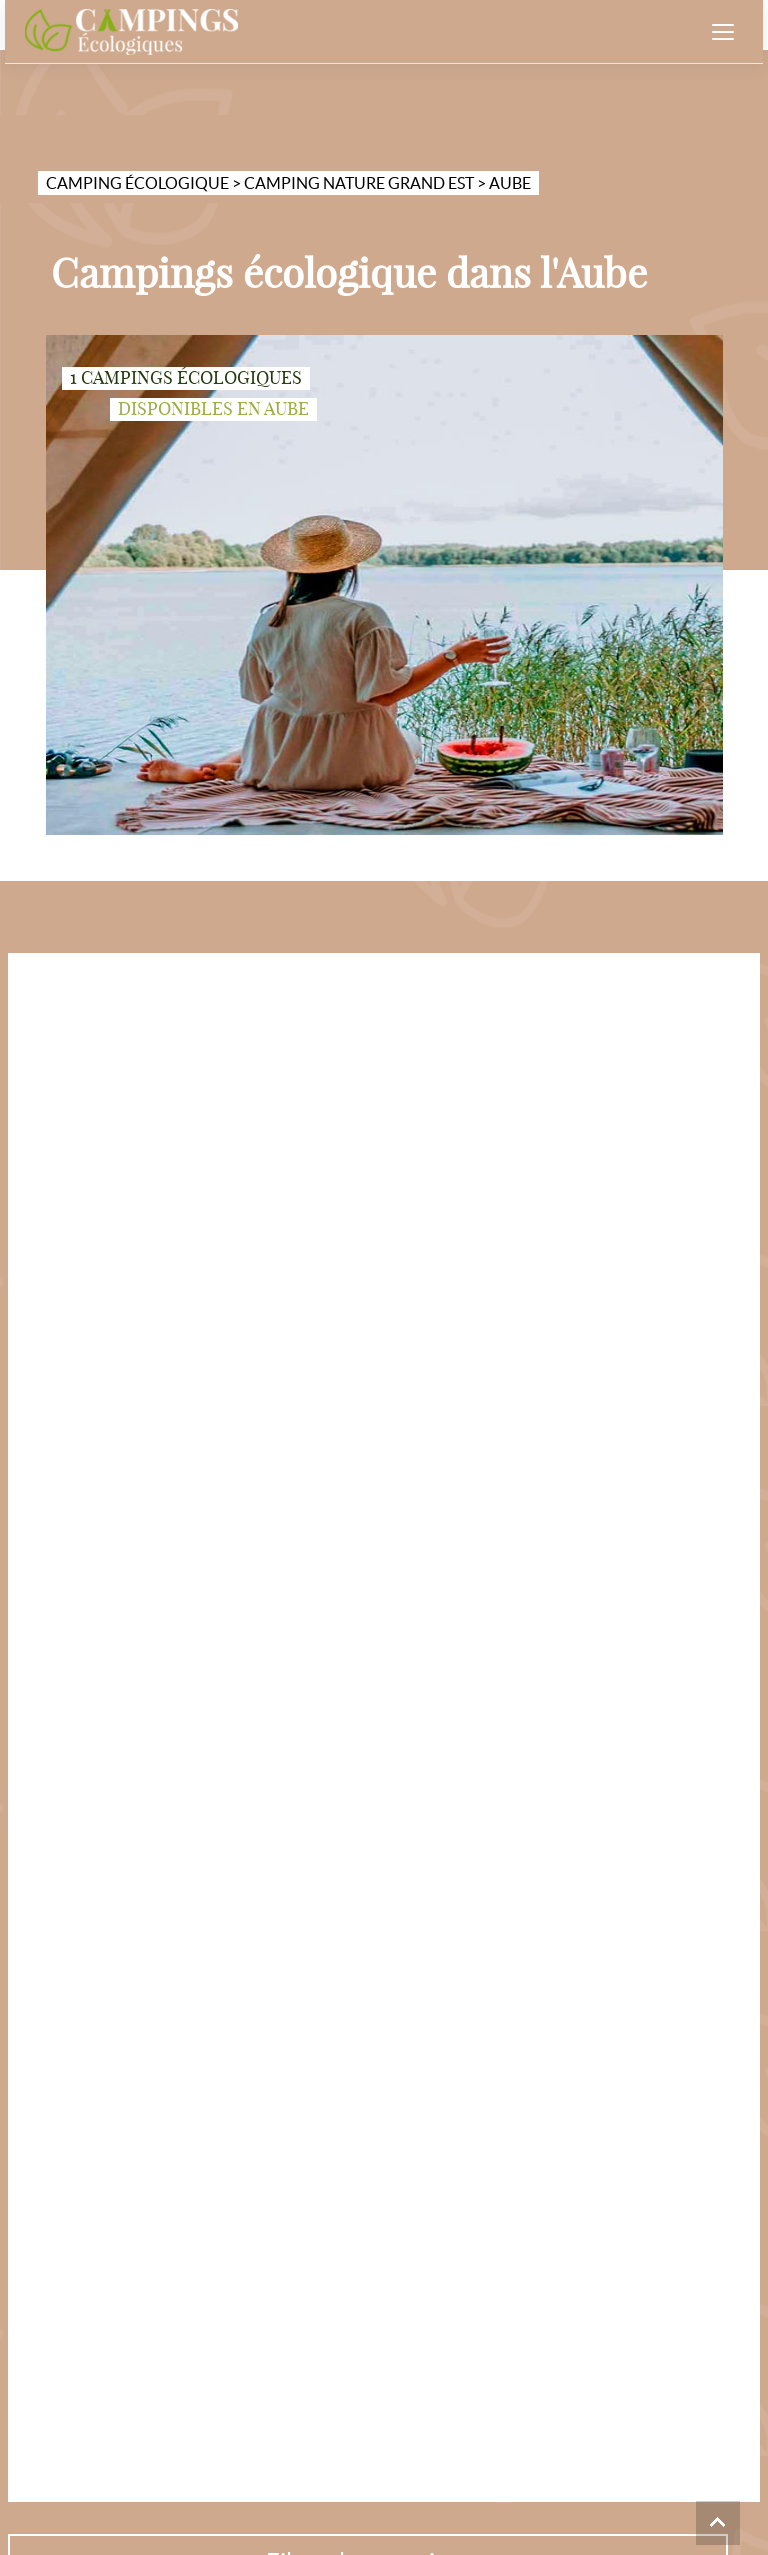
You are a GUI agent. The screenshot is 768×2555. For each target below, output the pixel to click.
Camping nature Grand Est (359, 183)
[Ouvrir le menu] (723, 32)
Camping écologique (137, 183)
